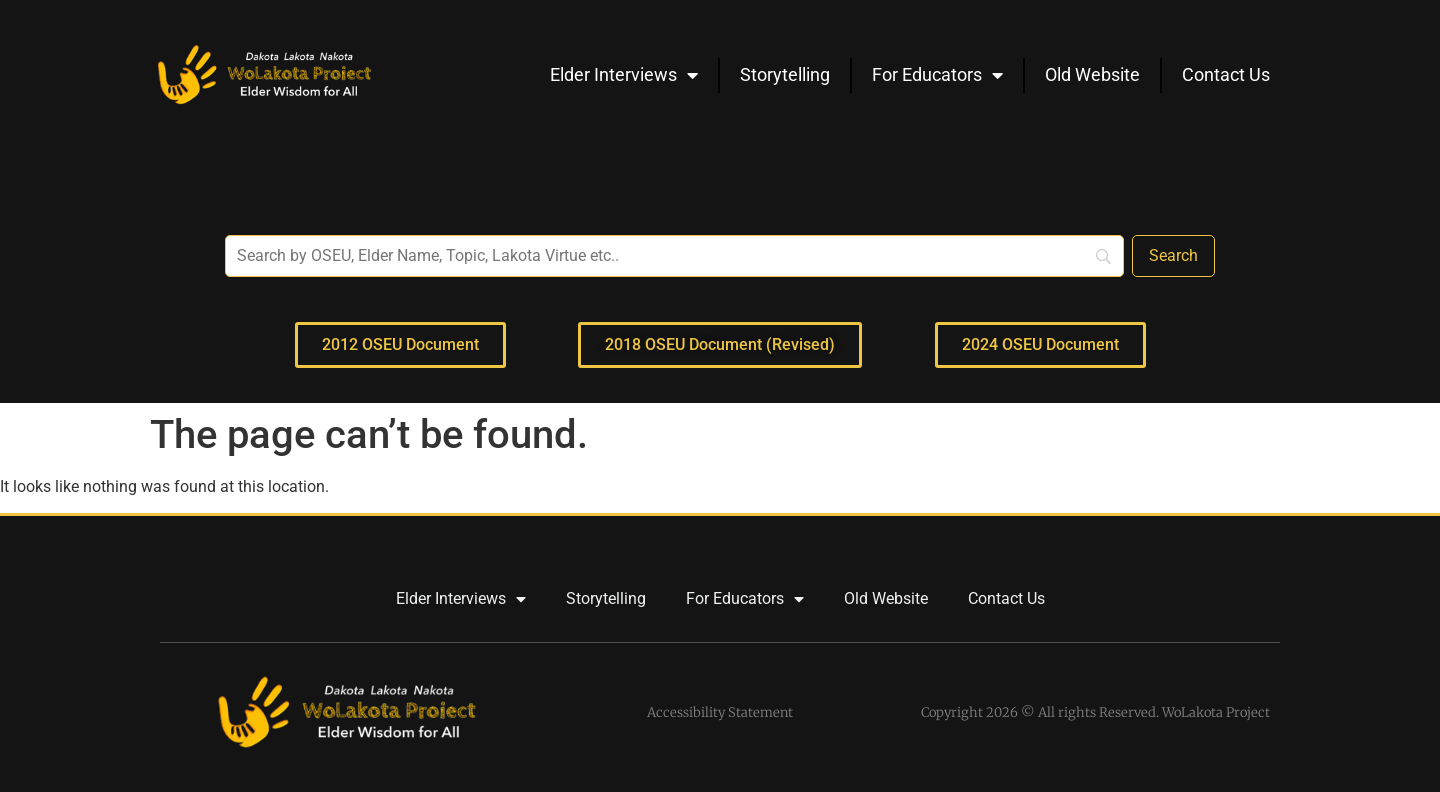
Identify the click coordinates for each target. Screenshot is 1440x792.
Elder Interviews (624, 75)
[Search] (1173, 256)
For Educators (937, 75)
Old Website (1092, 74)
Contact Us (1226, 74)
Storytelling (785, 74)
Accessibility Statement (720, 712)
